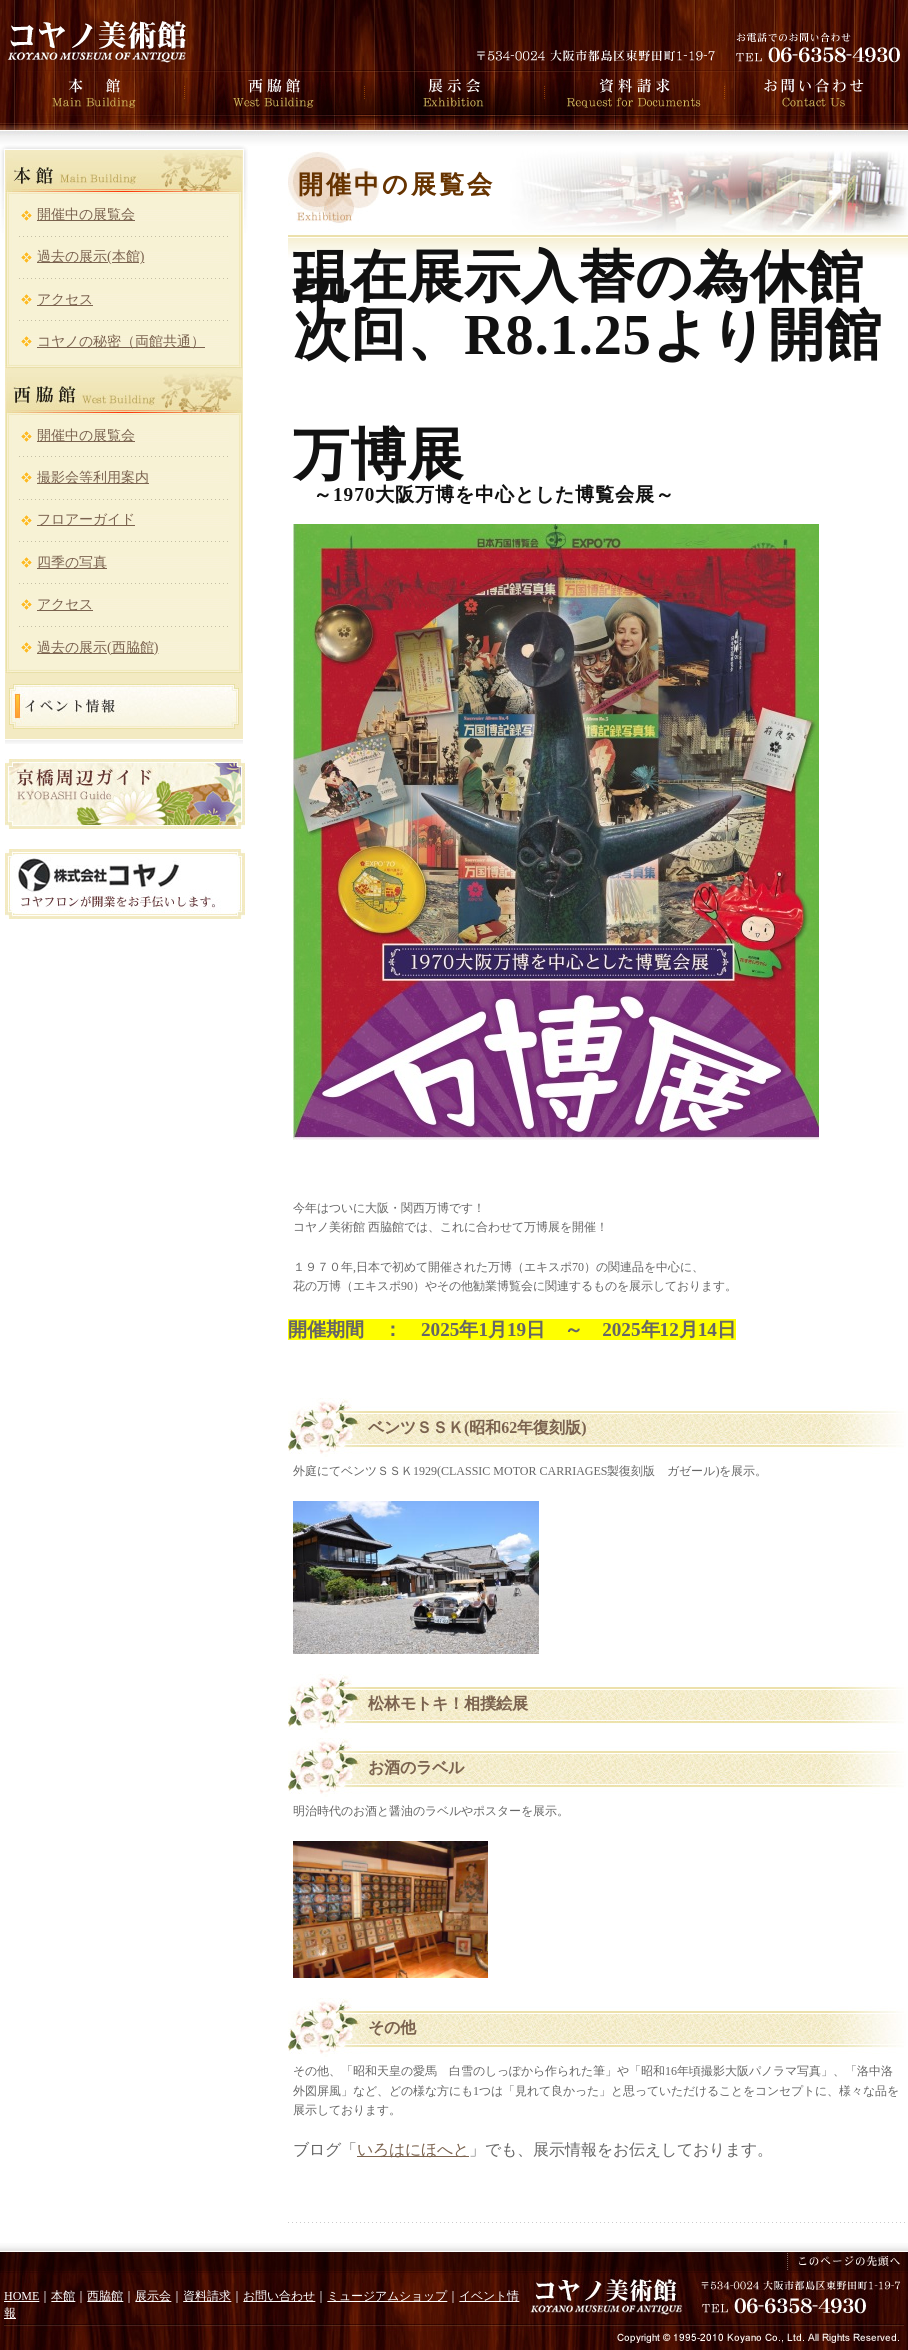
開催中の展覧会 (86, 214)
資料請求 (207, 2296)
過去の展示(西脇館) (97, 647)
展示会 (153, 2296)
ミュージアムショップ (387, 2296)
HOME (21, 2296)
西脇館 (105, 2296)
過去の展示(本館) (90, 256)
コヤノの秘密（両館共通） (121, 341)
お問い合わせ (279, 2296)
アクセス (65, 299)
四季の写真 (72, 562)
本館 (63, 2296)
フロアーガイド (86, 519)
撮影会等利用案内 (93, 477)
